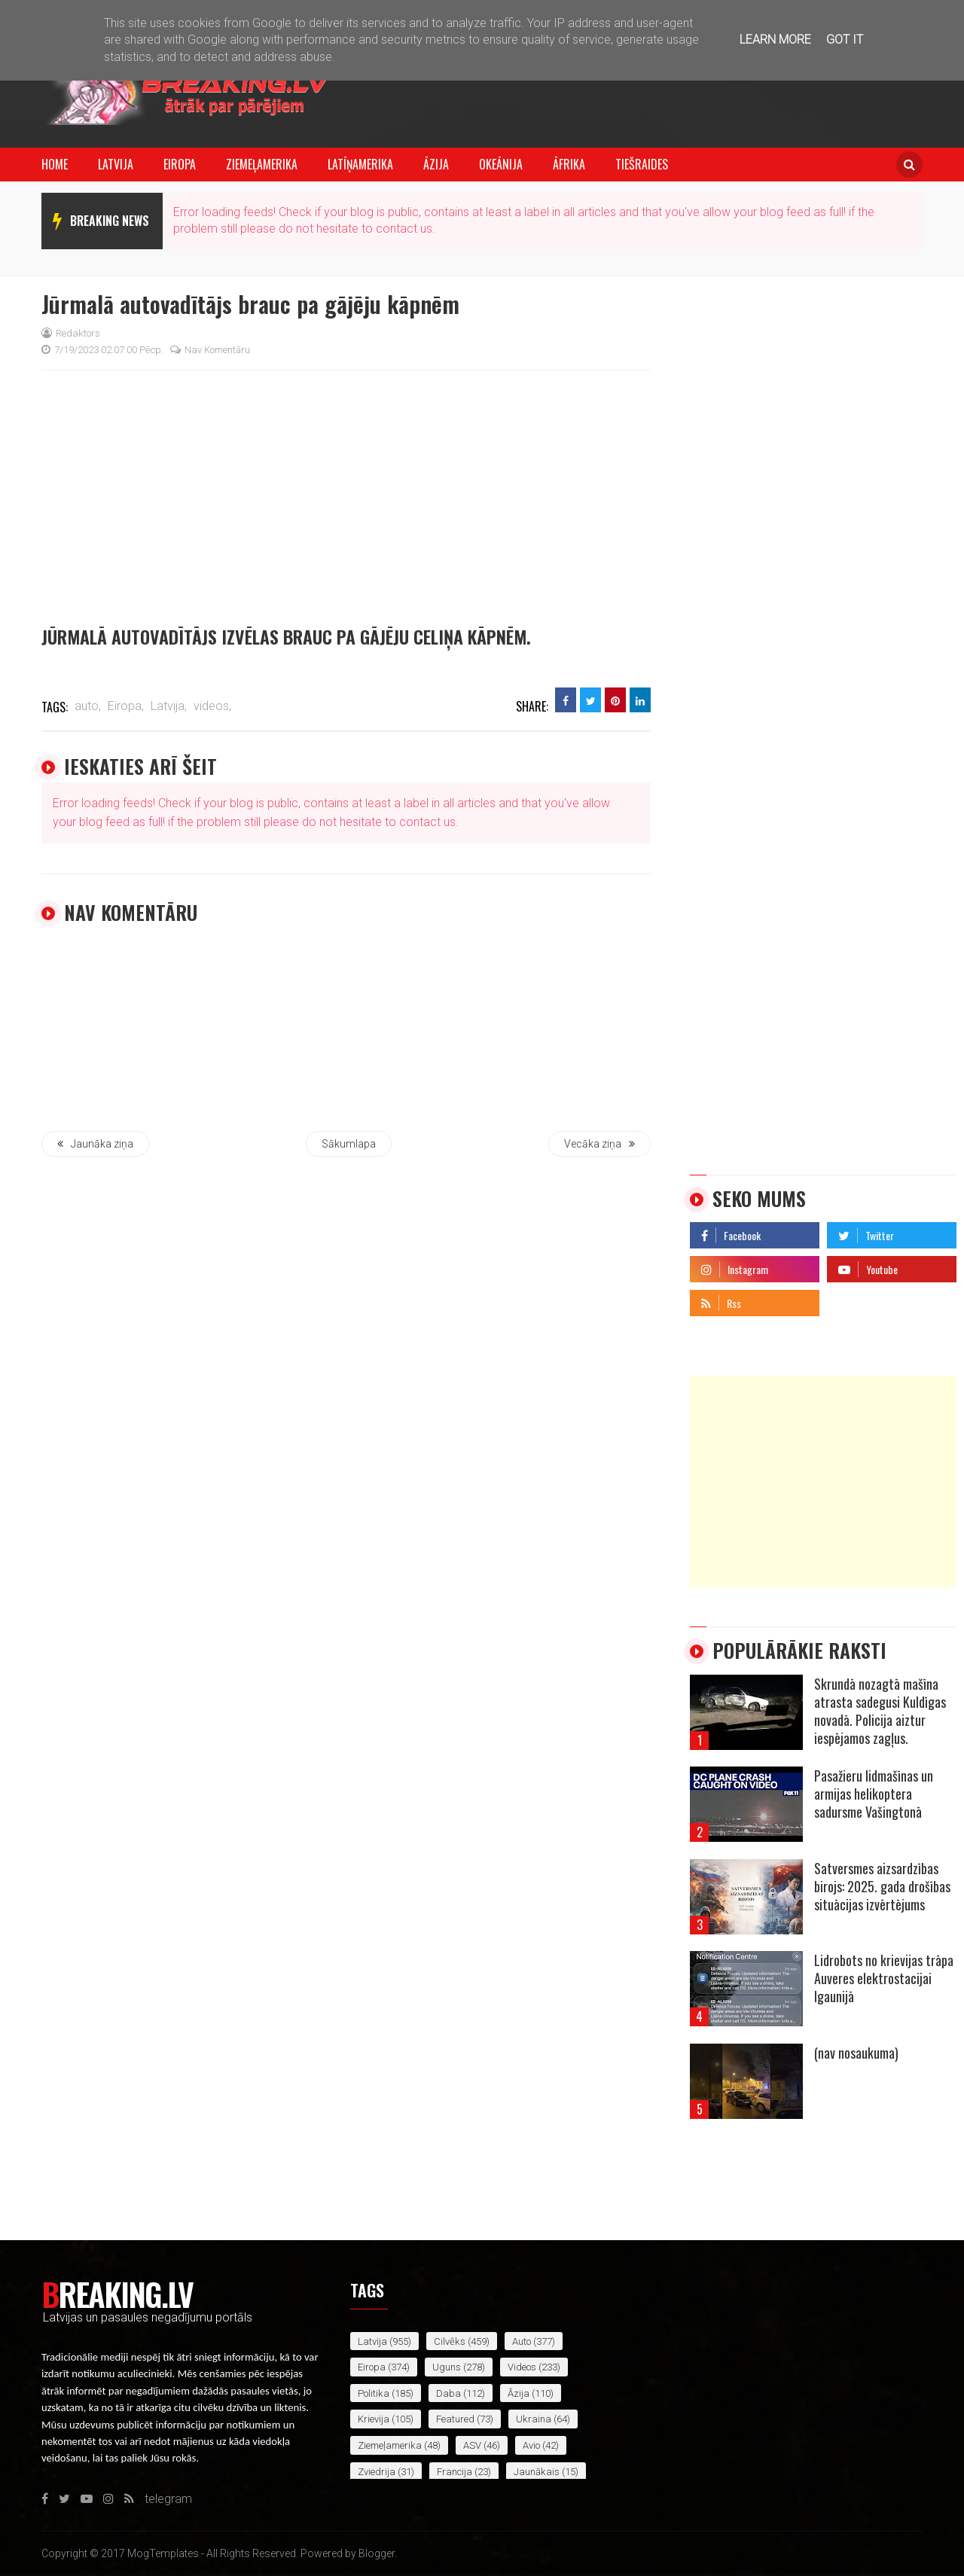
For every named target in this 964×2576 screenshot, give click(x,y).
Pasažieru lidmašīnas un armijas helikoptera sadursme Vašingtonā (873, 1794)
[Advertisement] (823, 1481)
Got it (844, 39)
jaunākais (537, 2471)
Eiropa (179, 164)
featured (455, 2419)
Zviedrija (376, 2471)
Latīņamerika (360, 164)
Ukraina (533, 2419)
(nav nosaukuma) (856, 2053)
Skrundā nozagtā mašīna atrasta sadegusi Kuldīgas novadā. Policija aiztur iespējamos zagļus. (880, 1711)
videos (522, 2367)
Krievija (373, 2419)
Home (54, 164)
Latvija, (169, 706)
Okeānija (501, 164)
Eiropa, (126, 706)
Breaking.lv (117, 2293)
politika (373, 2393)
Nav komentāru (210, 349)
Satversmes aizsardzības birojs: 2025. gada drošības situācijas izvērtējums (882, 1886)
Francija (454, 2471)
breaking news (109, 221)
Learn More (775, 39)
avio (531, 2445)
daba (448, 2393)
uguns (446, 2367)
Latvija (115, 164)
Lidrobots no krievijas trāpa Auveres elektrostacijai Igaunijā (883, 1978)
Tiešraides (641, 164)
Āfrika (569, 164)
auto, (88, 706)
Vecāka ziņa (599, 1144)
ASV (472, 2445)
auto (521, 2341)
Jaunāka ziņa (95, 1144)
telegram (850, 1299)
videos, (212, 706)
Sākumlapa (349, 1144)
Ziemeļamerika (261, 164)
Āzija (436, 164)
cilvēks (449, 2341)
